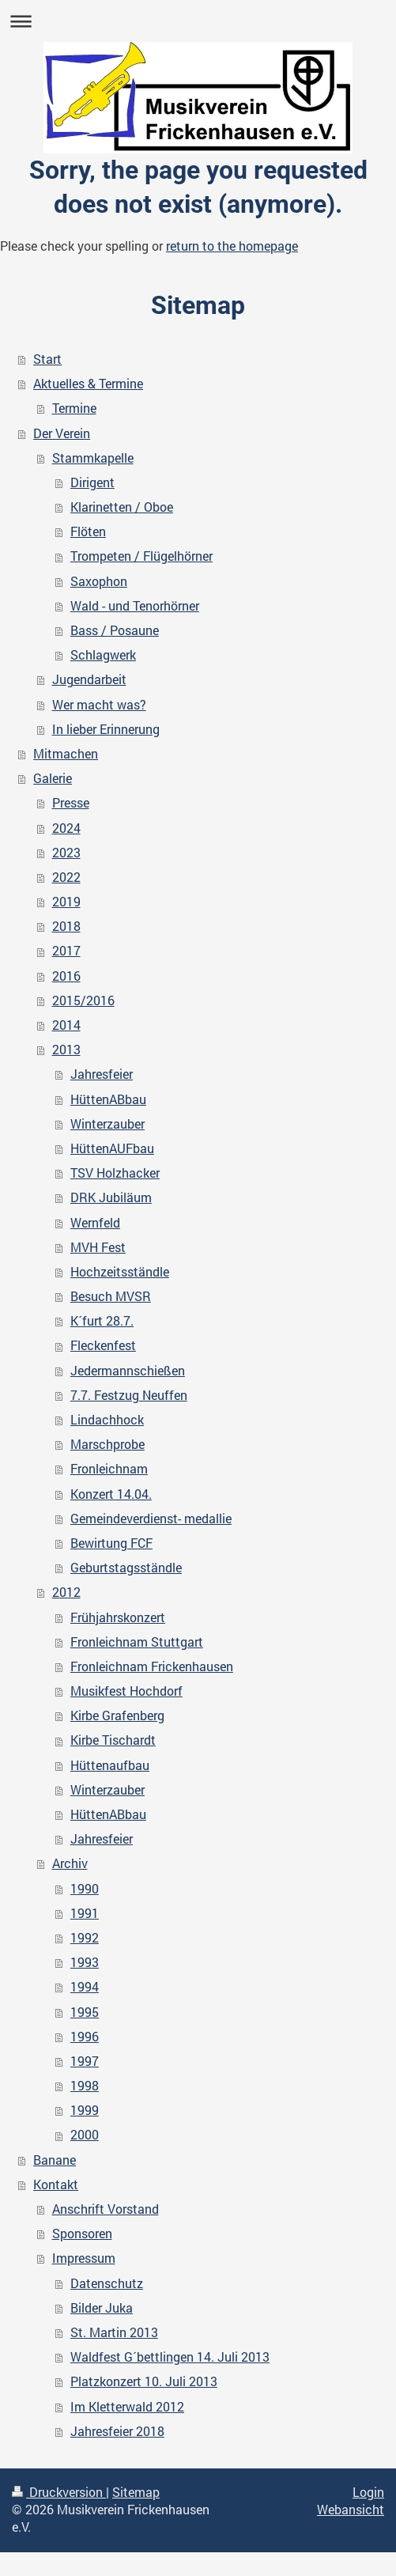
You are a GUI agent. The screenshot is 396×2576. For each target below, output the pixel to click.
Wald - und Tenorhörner (134, 606)
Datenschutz (106, 2283)
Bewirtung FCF (111, 1543)
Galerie (52, 778)
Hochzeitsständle (119, 1272)
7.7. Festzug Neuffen (128, 1395)
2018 (66, 926)
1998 (84, 2086)
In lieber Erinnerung (106, 729)
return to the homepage (232, 246)
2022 (66, 877)
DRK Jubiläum (111, 1197)
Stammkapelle (93, 458)
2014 (66, 1025)
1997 (84, 2061)
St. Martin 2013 (114, 2332)
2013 (66, 1049)
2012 (66, 1592)
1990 (84, 1889)
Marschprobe (107, 1444)
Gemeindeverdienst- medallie (151, 1518)
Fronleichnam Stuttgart (136, 1642)
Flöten (88, 531)
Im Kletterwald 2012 (127, 2407)
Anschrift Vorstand (105, 2209)
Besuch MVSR (110, 1296)
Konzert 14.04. (111, 1494)
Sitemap (136, 2492)
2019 (66, 902)
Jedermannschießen (127, 1371)
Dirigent (92, 482)
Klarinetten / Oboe (121, 507)
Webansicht (350, 2509)
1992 (84, 1938)
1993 (84, 1962)
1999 (84, 2110)
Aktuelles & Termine (88, 384)
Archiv (70, 1863)
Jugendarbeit (89, 679)
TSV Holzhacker (115, 1173)
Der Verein (61, 433)
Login (368, 2492)
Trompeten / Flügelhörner (141, 556)
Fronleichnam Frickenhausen (151, 1666)
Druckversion (59, 2492)
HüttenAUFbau (112, 1148)
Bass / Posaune (114, 630)
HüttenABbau (108, 1099)
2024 (66, 828)
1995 (84, 2012)
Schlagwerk (103, 655)
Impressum (83, 2258)
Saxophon (98, 581)
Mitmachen (65, 754)
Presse (70, 803)
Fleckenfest (103, 1345)
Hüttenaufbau (109, 1765)
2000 (84, 2135)
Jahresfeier (101, 1074)
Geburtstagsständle (126, 1567)
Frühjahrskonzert (117, 1617)
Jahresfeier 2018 (117, 2431)
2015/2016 (83, 1000)
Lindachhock (107, 1420)
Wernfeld (95, 1223)
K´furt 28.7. (102, 1321)
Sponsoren (82, 2233)
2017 (66, 951)
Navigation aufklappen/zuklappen (198, 21)
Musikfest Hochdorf (126, 1691)
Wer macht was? (99, 705)
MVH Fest (98, 1247)
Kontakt (55, 2184)
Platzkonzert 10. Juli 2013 (143, 2381)
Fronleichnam (109, 1469)
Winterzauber (107, 1124)
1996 (84, 2037)
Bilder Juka (101, 2308)
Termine (74, 408)
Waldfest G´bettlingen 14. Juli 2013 (170, 2357)
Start (47, 359)
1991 (84, 1913)
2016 (66, 976)
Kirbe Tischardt (113, 1740)
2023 (66, 853)
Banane (54, 2160)
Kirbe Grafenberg (117, 1715)
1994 (84, 1987)
